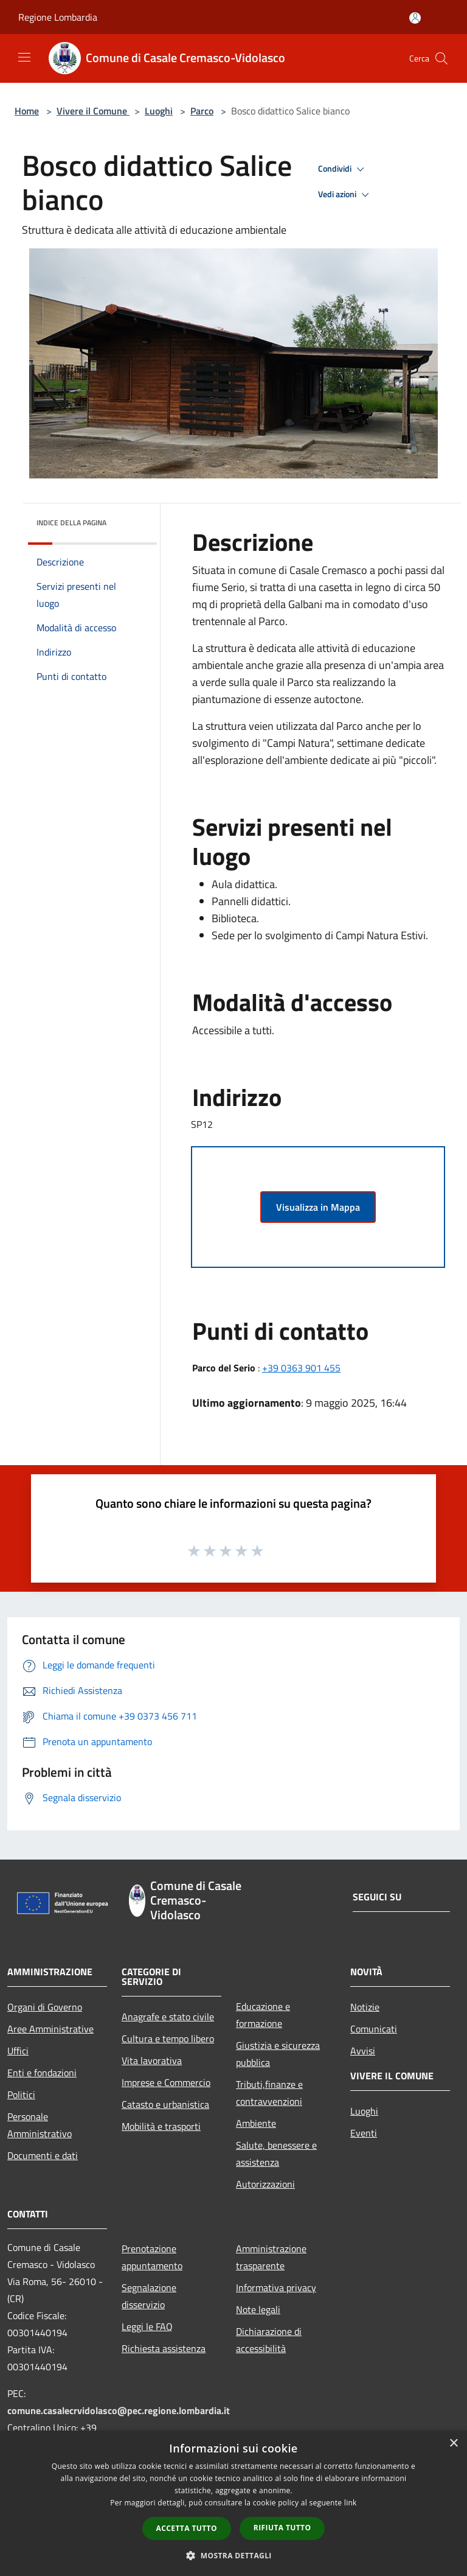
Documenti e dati (42, 2155)
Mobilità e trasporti (161, 2126)
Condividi (343, 169)
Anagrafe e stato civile (168, 2016)
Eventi (363, 2133)
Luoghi (159, 110)
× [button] (453, 2443)
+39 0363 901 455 (301, 1367)
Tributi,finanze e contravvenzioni (269, 2093)
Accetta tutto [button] (186, 2528)
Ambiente (256, 2123)
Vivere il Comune (93, 110)
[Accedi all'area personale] (415, 18)
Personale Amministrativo (39, 2125)
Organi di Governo (44, 2007)
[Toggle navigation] (24, 57)
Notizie (364, 2007)
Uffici (18, 2050)
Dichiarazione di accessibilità (269, 2340)
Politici (21, 2094)
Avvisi (362, 2050)
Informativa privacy (276, 2287)
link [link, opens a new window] (350, 2502)
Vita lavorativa (152, 2060)
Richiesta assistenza (164, 2348)
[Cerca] (441, 58)
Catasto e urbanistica (165, 2104)
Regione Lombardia (57, 17)
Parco (201, 110)
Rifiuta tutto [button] (282, 2527)
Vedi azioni (345, 194)
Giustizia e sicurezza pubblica (278, 2054)
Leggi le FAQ (147, 2326)
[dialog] (233, 2503)
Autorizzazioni (265, 2184)
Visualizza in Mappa (318, 1207)
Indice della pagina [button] (71, 522)
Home (27, 110)
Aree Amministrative (50, 2028)
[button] (233, 2555)
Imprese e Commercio (166, 2082)
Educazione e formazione (263, 2015)
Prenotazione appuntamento (152, 2257)
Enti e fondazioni (42, 2072)
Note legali (258, 2309)
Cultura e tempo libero (168, 2038)
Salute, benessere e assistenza (276, 2153)
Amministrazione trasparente (271, 2257)
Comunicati (373, 2028)
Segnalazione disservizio (149, 2296)
